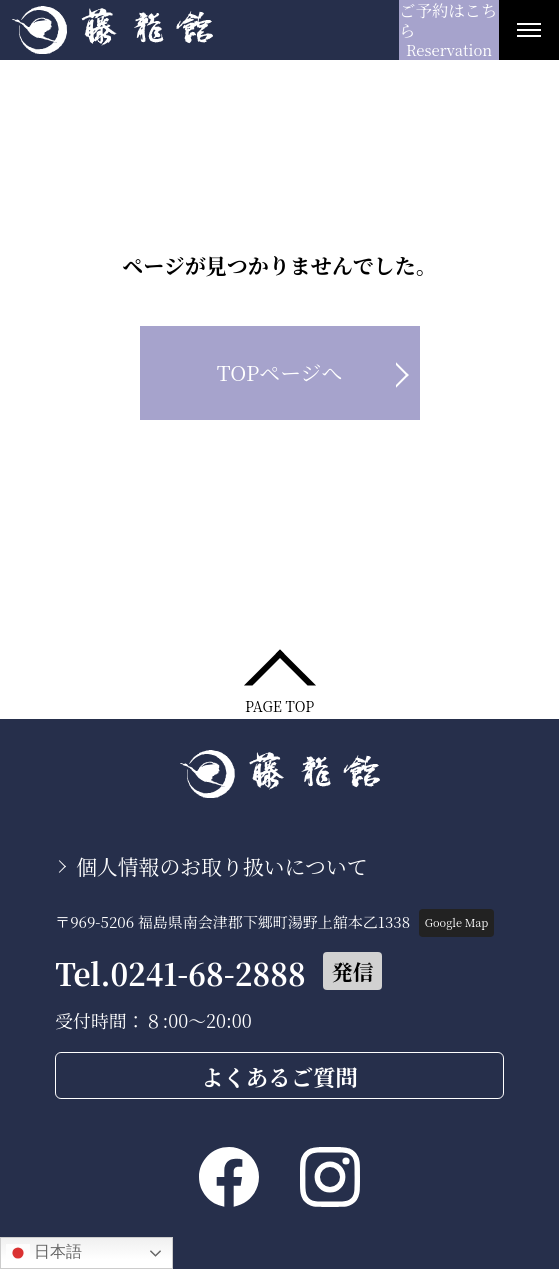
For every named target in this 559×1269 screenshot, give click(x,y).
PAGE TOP (279, 704)
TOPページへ (280, 372)
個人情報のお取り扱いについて (222, 866)
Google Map (456, 922)
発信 (353, 971)
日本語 (44, 1253)
